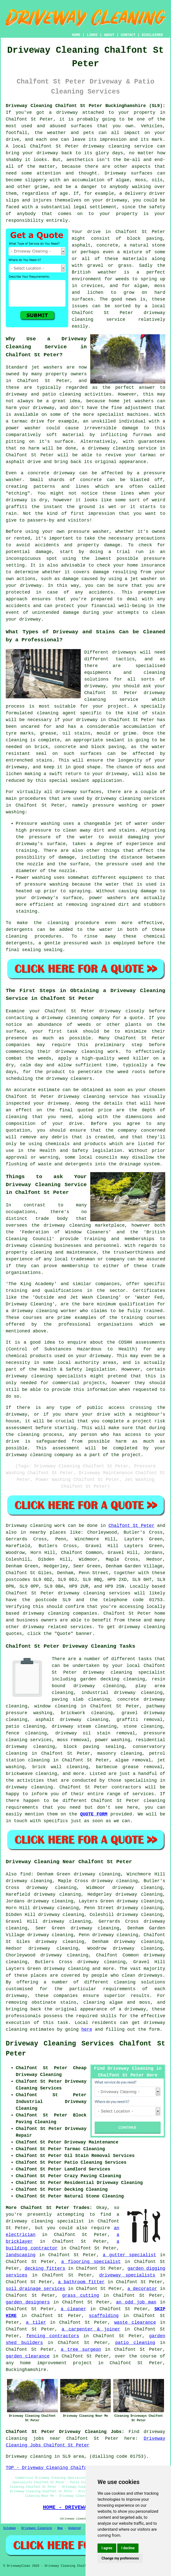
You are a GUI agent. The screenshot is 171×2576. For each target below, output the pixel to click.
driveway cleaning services (94, 1593)
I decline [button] (127, 2548)
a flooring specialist (91, 2261)
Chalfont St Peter (131, 1525)
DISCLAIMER (152, 35)
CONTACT (128, 35)
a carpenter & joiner (91, 2329)
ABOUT (109, 35)
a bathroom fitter (81, 2281)
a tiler (36, 2322)
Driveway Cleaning (36, 2528)
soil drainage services (35, 2288)
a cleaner (73, 2308)
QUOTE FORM (93, 1814)
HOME (76, 35)
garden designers (28, 2302)
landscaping (21, 2254)
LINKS (92, 35)
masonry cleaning (119, 1753)
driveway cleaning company (76, 1017)
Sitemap (9, 2528)
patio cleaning (135, 2342)
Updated (74, 2528)
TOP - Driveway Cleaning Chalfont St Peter (61, 2467)
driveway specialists (127, 2275)
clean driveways (142, 1975)
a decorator (142, 2288)
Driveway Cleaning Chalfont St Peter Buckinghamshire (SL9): (85, 105)
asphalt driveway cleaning (72, 1719)
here (86, 2029)
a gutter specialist (129, 2254)
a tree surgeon (81, 2349)
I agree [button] (107, 2548)
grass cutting (80, 2295)
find (25, 1874)
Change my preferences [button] (120, 2558)
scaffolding (104, 2315)
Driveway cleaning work (35, 1525)
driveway (67, 112)
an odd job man (136, 2302)
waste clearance (135, 2322)
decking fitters (45, 2268)
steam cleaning (97, 1726)
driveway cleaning (106, 146)
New (60, 2528)
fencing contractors (52, 2335)
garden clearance (28, 2356)
